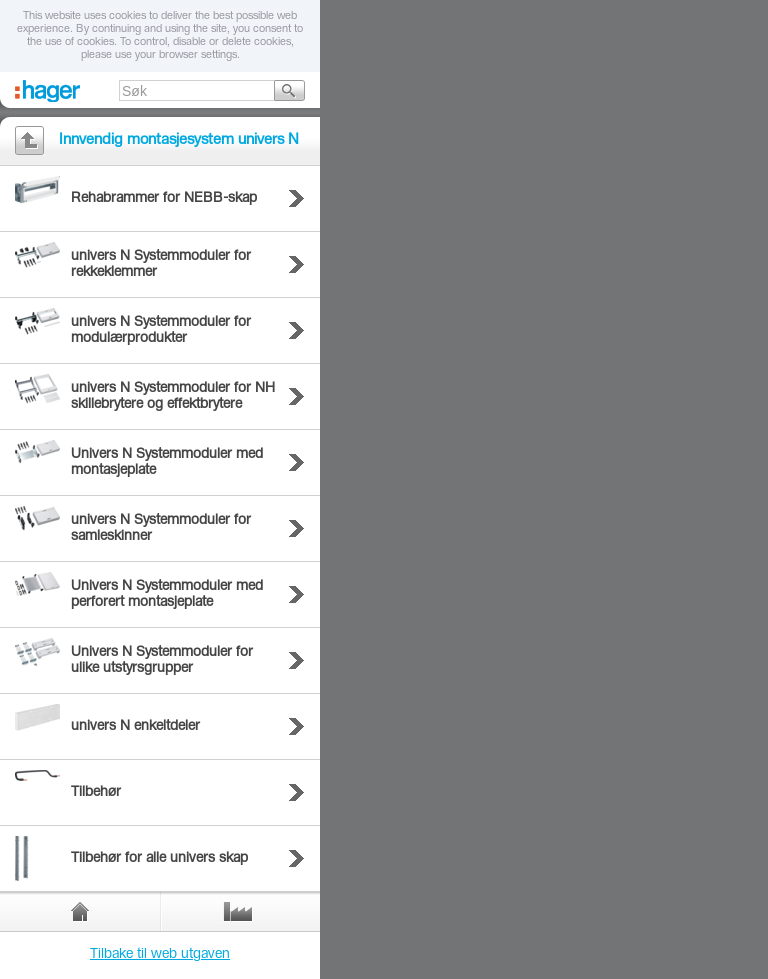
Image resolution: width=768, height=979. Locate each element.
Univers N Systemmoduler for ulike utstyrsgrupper (162, 661)
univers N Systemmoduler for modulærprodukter (161, 331)
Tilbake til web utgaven (160, 955)
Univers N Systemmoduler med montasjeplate (167, 463)
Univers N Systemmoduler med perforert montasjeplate (167, 595)
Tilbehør (96, 793)
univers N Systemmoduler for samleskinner (161, 529)
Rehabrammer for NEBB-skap (164, 199)
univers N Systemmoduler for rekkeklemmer (161, 265)
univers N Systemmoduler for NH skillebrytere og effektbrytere (173, 397)
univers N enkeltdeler (135, 727)
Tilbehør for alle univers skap (159, 859)
